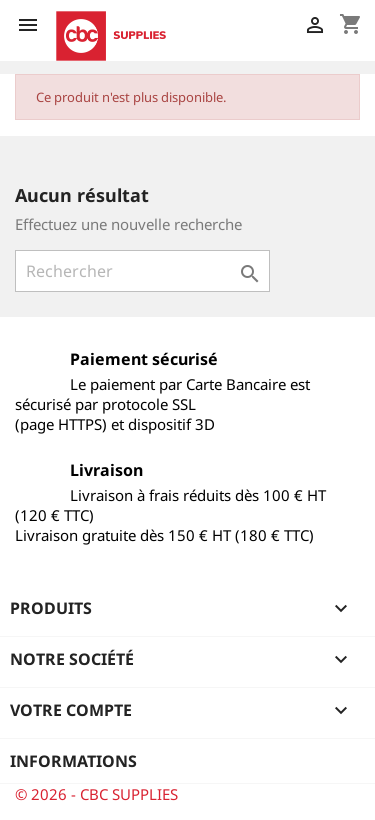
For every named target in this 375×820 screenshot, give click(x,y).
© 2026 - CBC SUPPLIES (96, 794)
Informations (73, 761)
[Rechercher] (142, 271)
